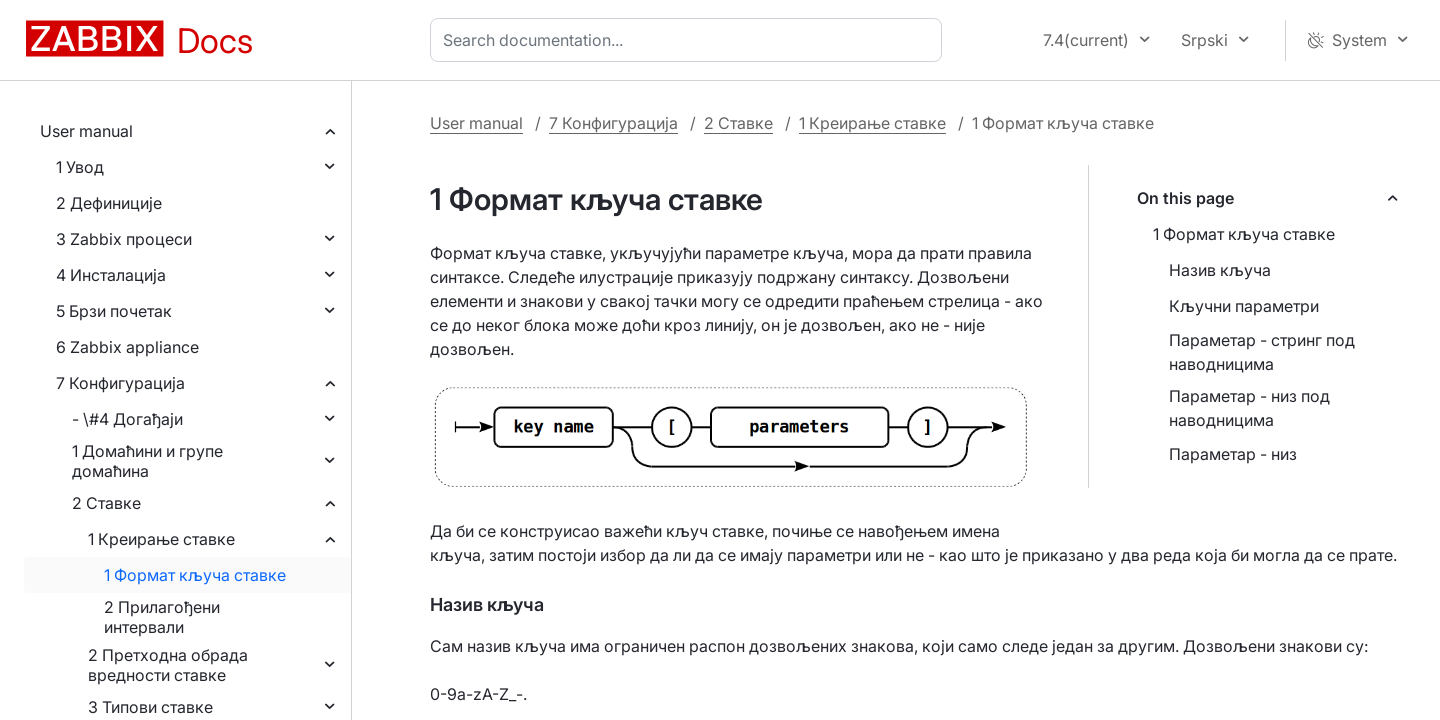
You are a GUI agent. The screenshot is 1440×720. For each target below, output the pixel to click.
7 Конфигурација (120, 383)
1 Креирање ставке (161, 539)
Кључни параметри (1244, 306)
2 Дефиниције (109, 203)
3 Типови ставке (150, 707)
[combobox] (690, 40)
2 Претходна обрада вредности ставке (168, 665)
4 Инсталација (111, 275)
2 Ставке (106, 503)
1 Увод (80, 167)
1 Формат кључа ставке (195, 575)
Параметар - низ (1233, 454)
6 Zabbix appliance (127, 347)
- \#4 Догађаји (127, 419)
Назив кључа (1220, 270)
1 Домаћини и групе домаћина (147, 461)
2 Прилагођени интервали (162, 617)
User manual (86, 131)
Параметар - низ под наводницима (1249, 408)
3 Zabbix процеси (124, 239)
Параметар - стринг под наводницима (1262, 352)
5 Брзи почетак (114, 311)
